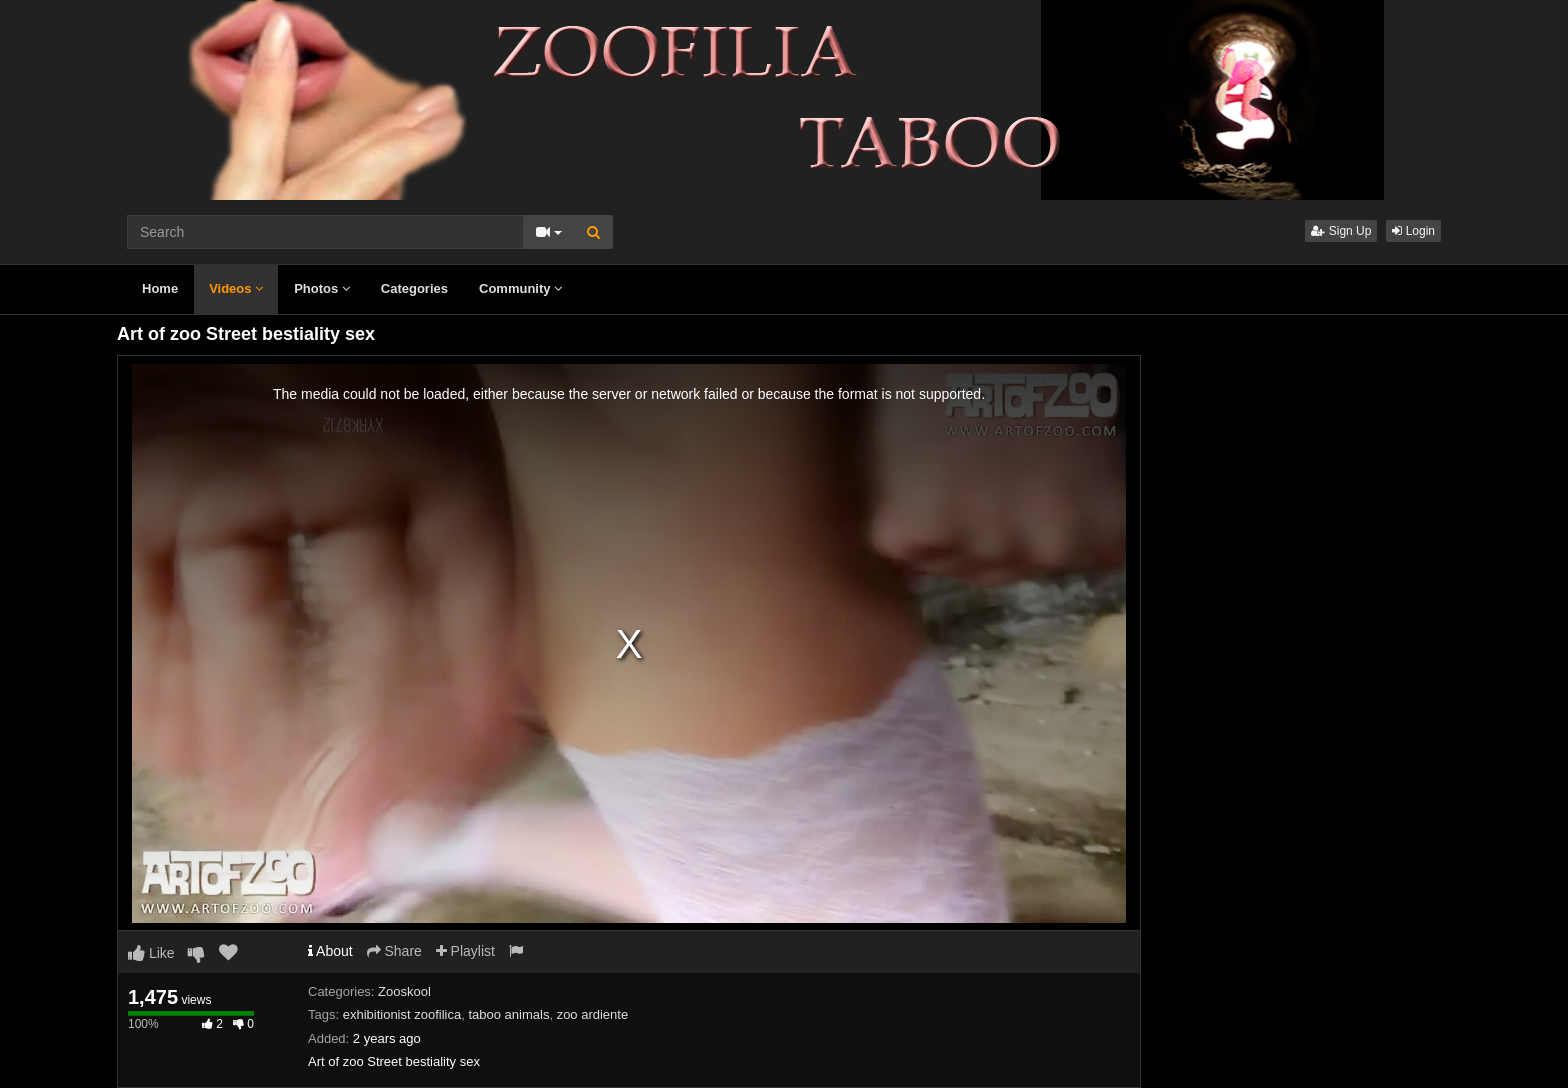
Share (394, 951)
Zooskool (404, 991)
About (330, 951)
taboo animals (508, 1014)
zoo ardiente (593, 1014)
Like (151, 953)
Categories (414, 288)
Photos (322, 288)
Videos (236, 288)
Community (520, 288)
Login (1413, 231)
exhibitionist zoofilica (402, 1014)
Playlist (465, 951)
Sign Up (1341, 231)
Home (160, 288)
